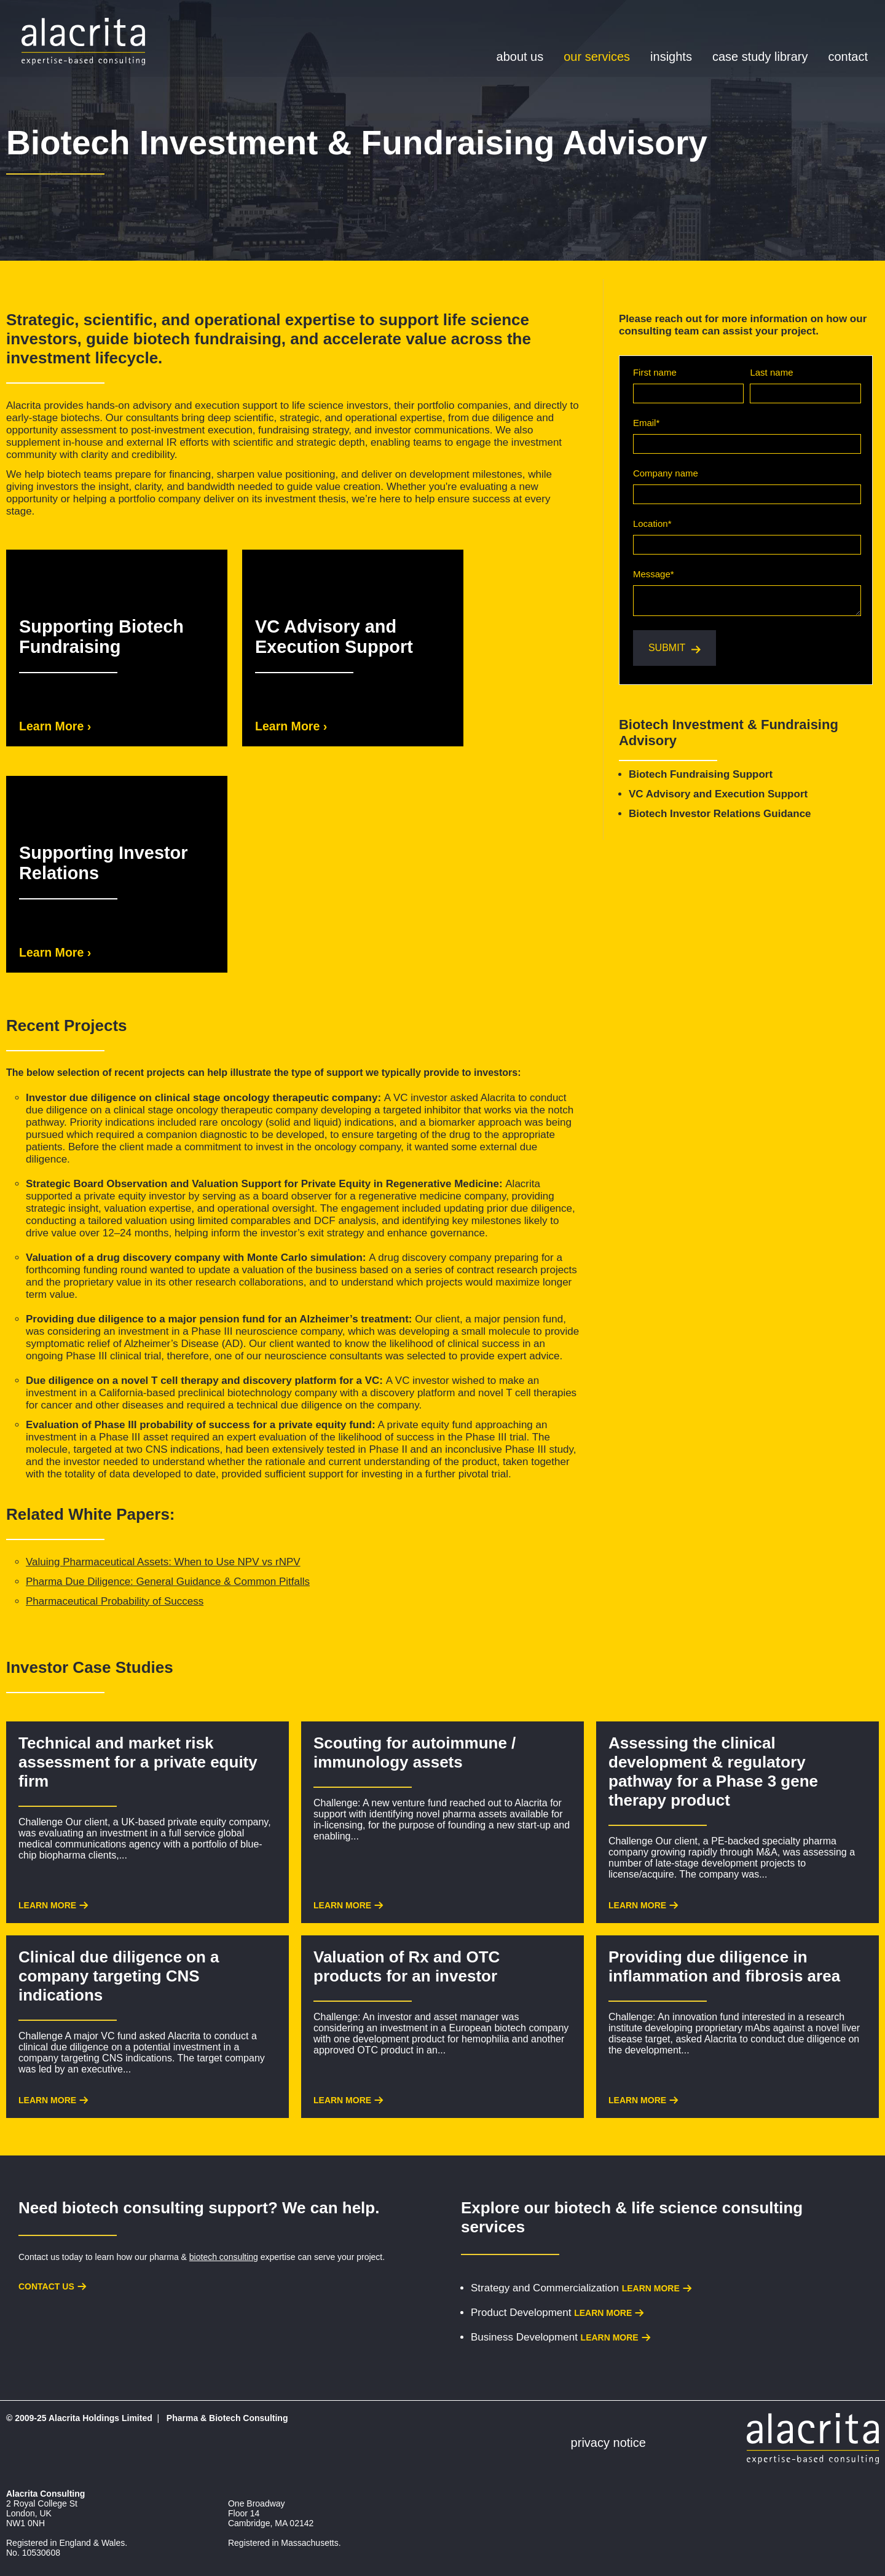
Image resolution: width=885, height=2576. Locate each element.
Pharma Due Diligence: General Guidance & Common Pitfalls (168, 1581)
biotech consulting (223, 2257)
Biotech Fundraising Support (701, 774)
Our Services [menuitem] (597, 56)
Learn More (47, 1905)
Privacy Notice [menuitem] (608, 2442)
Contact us (46, 2286)
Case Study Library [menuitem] (760, 56)
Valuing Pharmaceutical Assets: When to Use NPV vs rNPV (163, 1562)
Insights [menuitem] (671, 56)
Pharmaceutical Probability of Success (114, 1601)
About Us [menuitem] (520, 56)
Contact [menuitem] (848, 56)
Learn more (651, 2288)
